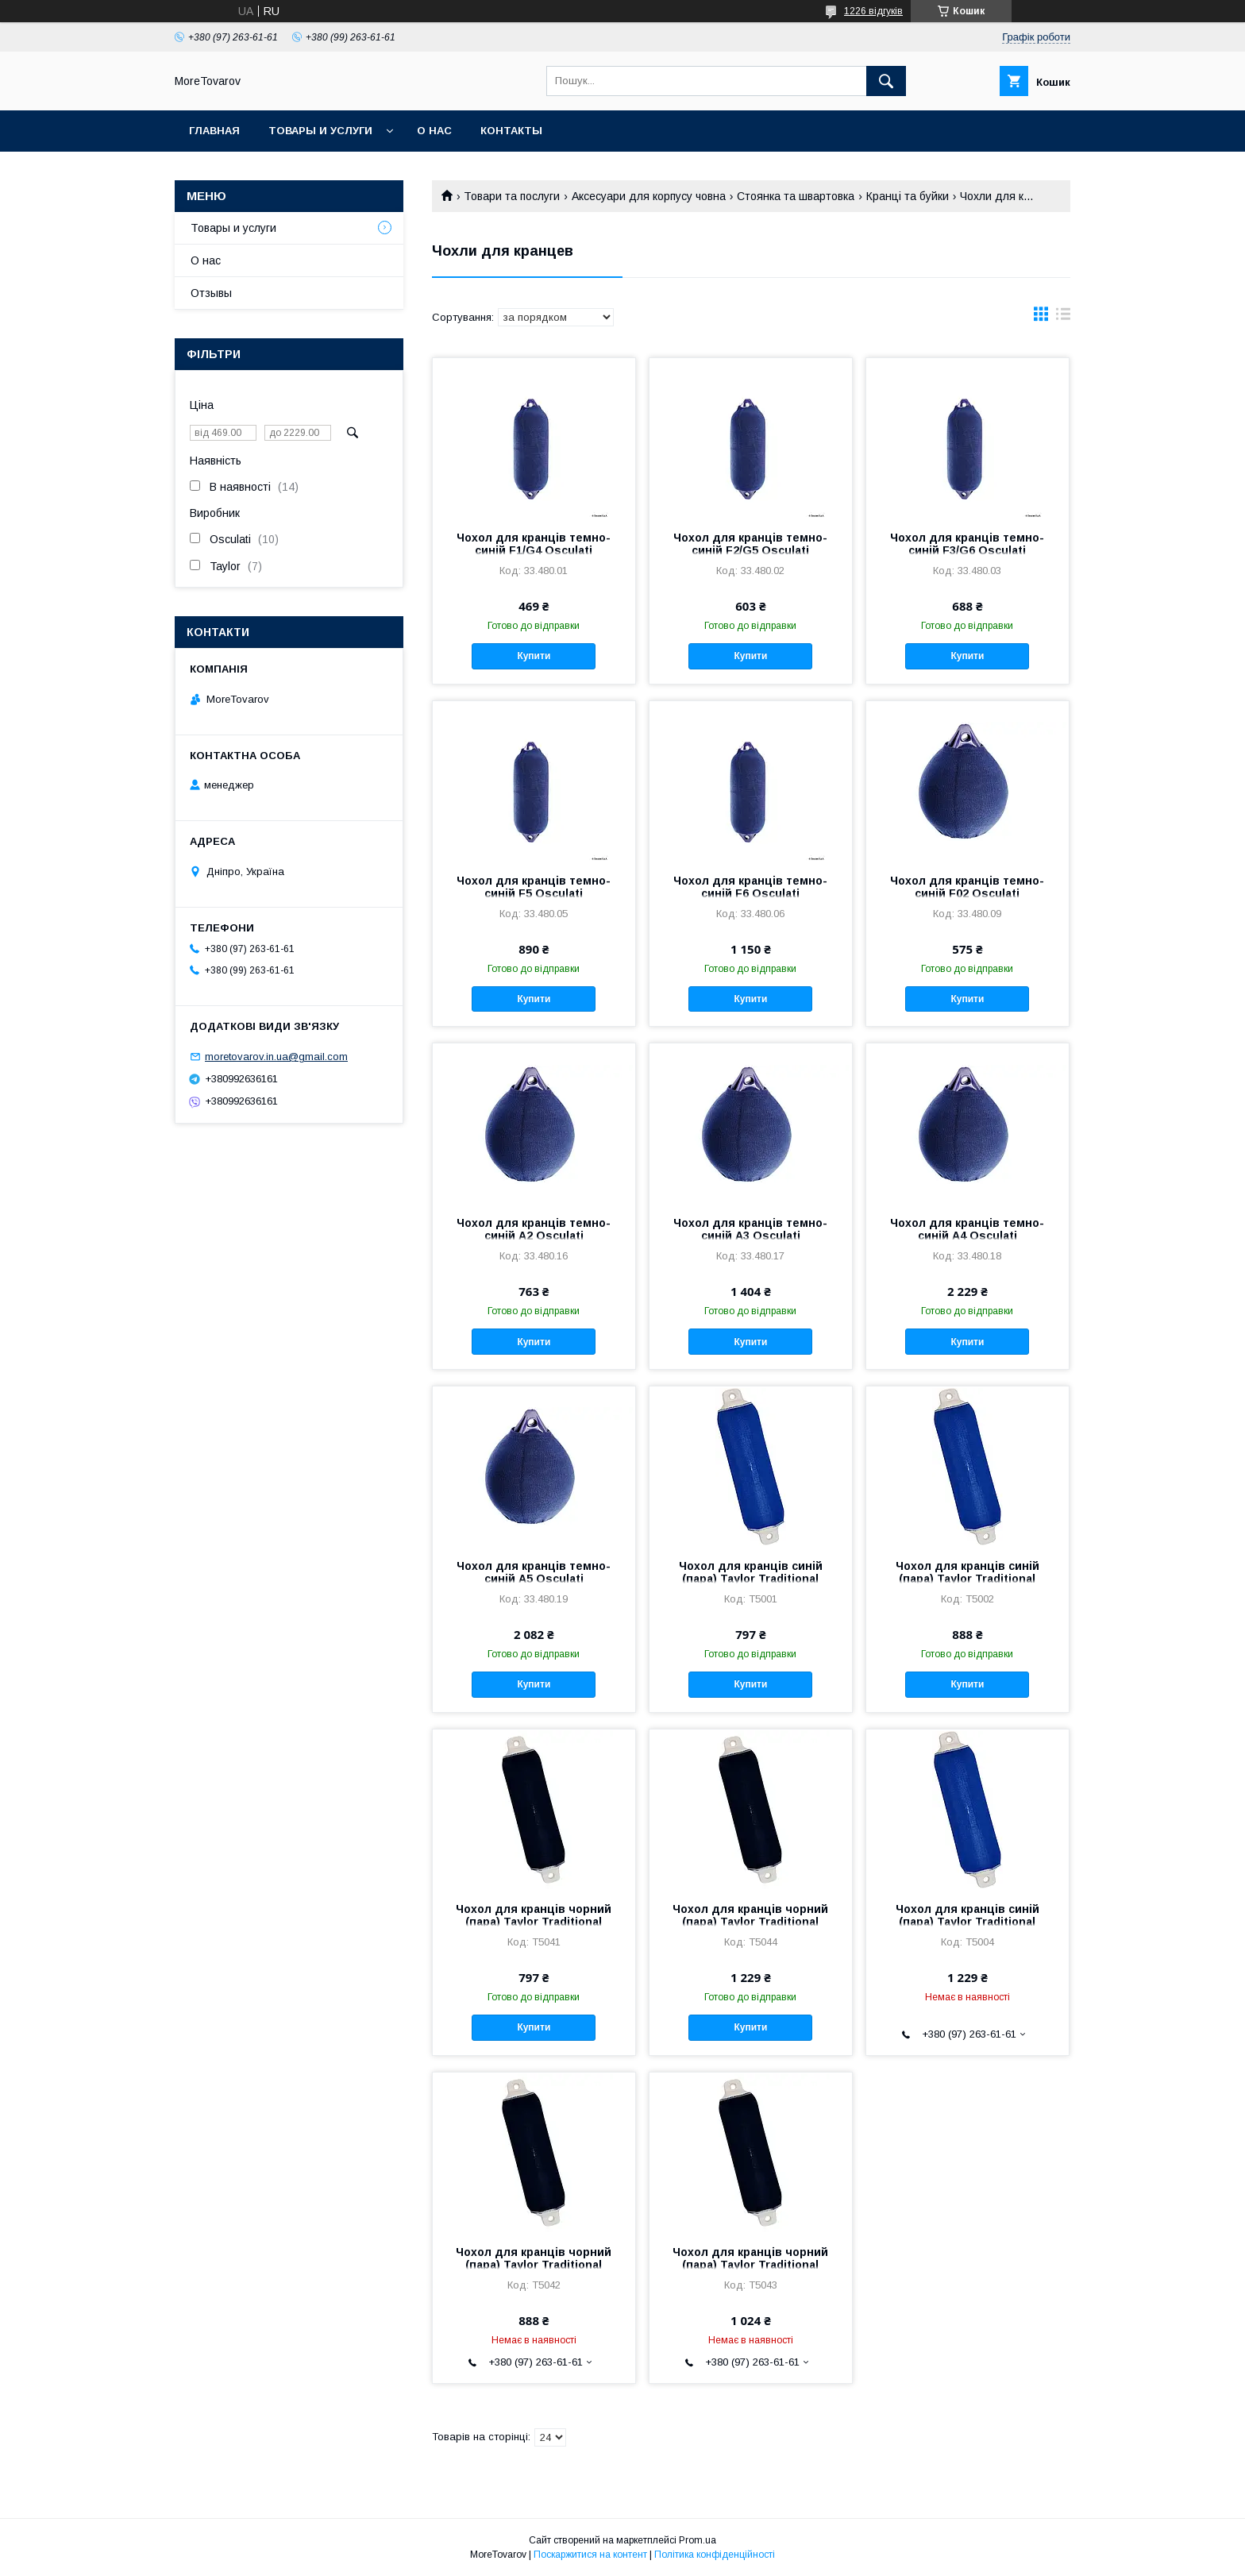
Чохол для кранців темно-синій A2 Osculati (534, 1229)
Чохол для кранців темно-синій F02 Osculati (967, 887)
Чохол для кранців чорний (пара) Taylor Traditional (533, 1915)
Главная (214, 131)
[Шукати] (886, 81)
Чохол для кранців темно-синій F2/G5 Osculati (750, 544)
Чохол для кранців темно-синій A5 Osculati (534, 1572)
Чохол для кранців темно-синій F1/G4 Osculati (534, 544)
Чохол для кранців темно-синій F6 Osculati (750, 887)
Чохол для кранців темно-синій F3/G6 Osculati (967, 544)
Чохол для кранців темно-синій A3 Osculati (750, 1229)
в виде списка (1063, 318)
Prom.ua (697, 2540)
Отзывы (211, 293)
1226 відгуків (873, 11)
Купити (533, 655)
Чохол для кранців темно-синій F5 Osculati (534, 887)
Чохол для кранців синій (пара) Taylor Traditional (751, 1572)
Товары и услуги (320, 131)
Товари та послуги (512, 196)
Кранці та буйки (907, 196)
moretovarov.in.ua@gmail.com (276, 1056)
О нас (434, 131)
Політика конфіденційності (714, 2554)
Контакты (511, 131)
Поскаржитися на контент (590, 2554)
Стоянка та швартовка (795, 196)
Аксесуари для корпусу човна (649, 196)
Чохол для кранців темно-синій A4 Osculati (967, 1229)
